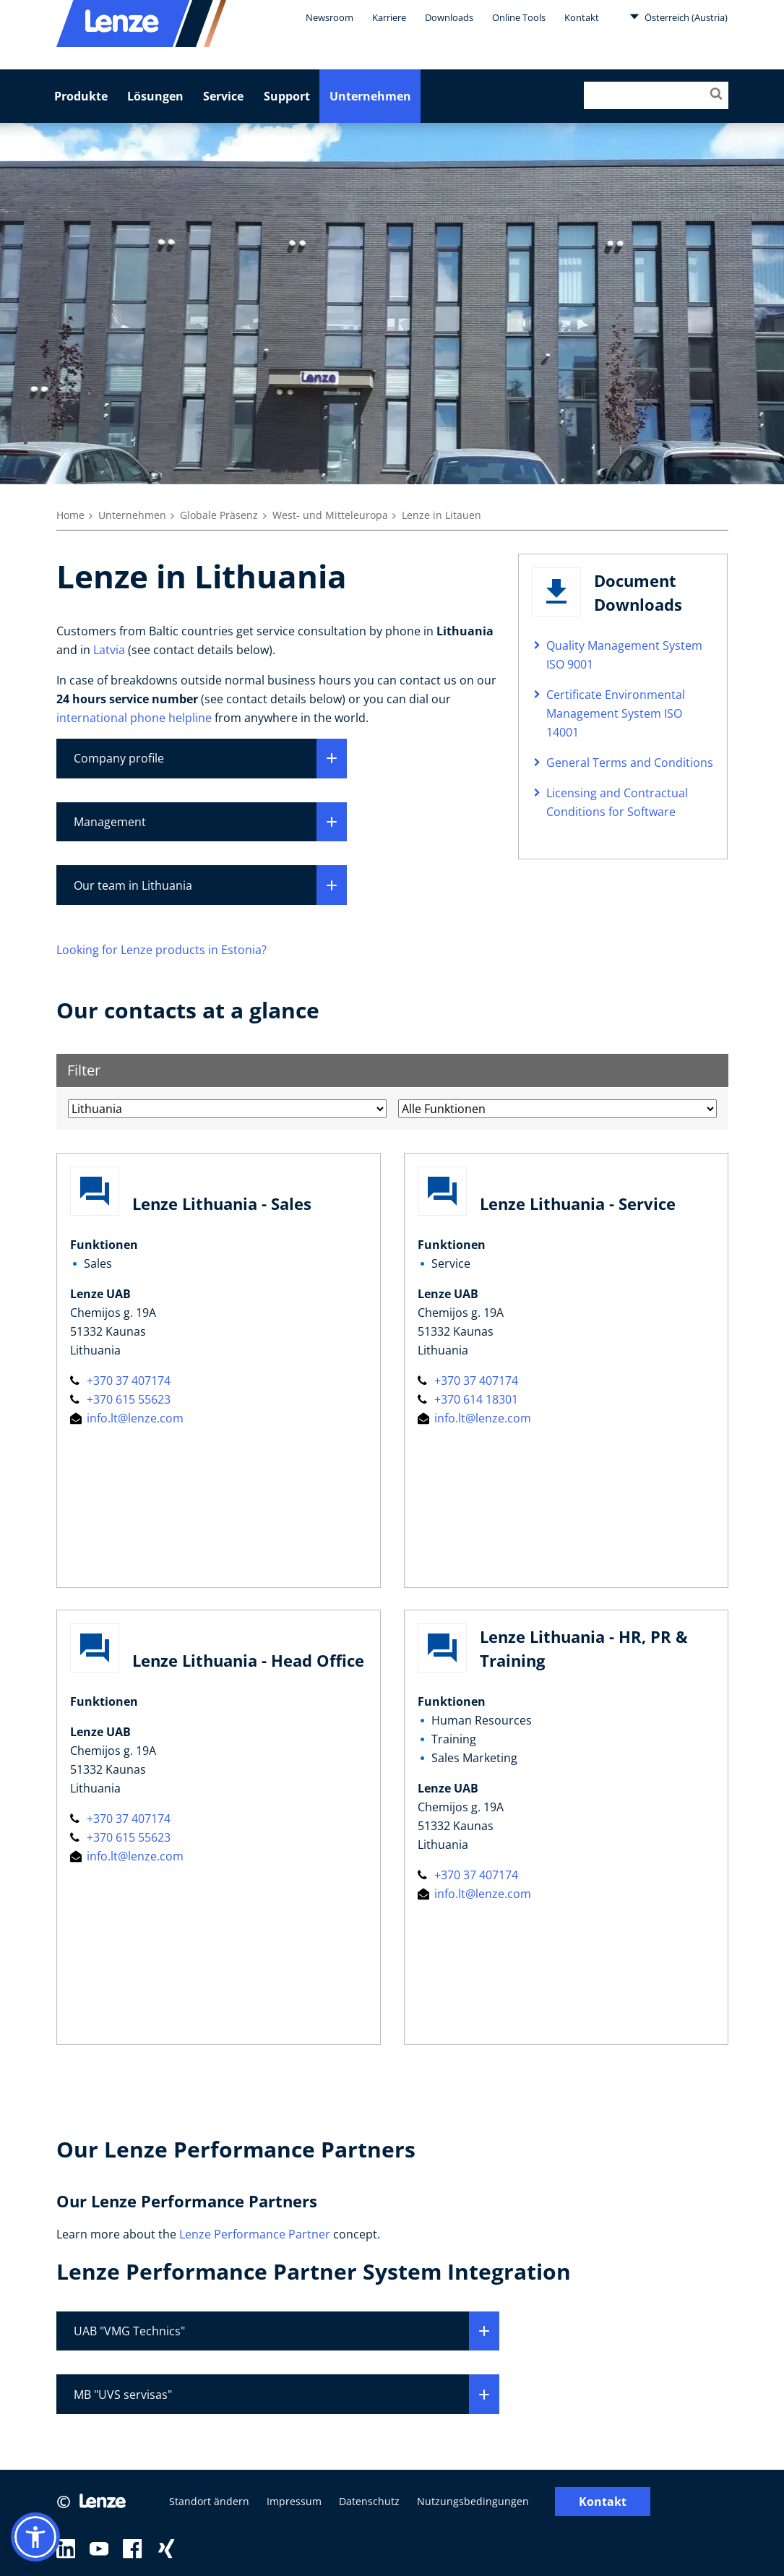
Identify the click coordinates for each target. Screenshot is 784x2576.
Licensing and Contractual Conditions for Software (617, 802)
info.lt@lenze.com (127, 1418)
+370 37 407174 (120, 1380)
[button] (35, 2537)
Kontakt (581, 17)
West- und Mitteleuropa (330, 515)
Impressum (294, 2502)
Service (223, 96)
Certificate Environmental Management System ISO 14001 (615, 713)
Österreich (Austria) (678, 16)
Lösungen (155, 96)
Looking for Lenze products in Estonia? (161, 950)
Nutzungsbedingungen (473, 2502)
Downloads (449, 17)
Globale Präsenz (219, 515)
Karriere (389, 17)
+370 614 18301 (468, 1399)
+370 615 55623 (120, 1399)
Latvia (109, 650)
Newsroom (329, 17)
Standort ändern (209, 2502)
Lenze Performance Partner (254, 2234)
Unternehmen (370, 96)
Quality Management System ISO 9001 (624, 654)
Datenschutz (369, 2502)
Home (70, 515)
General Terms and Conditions (629, 762)
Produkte (81, 96)
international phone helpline (134, 718)
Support (287, 96)
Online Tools (519, 17)
